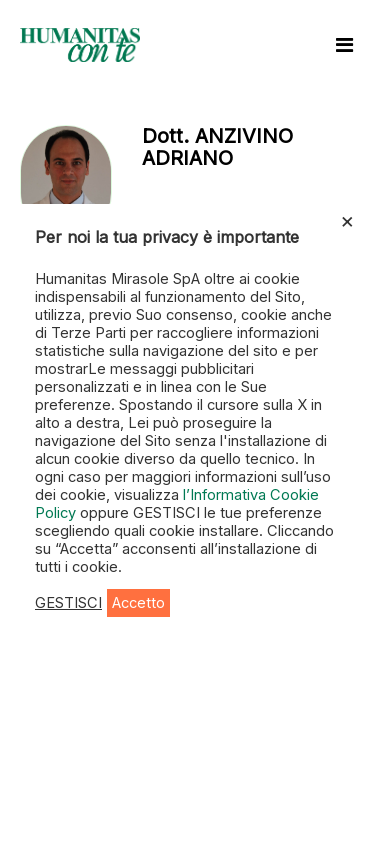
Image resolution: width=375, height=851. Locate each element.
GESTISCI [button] (68, 603)
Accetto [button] (138, 603)
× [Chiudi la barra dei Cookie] (347, 220)
